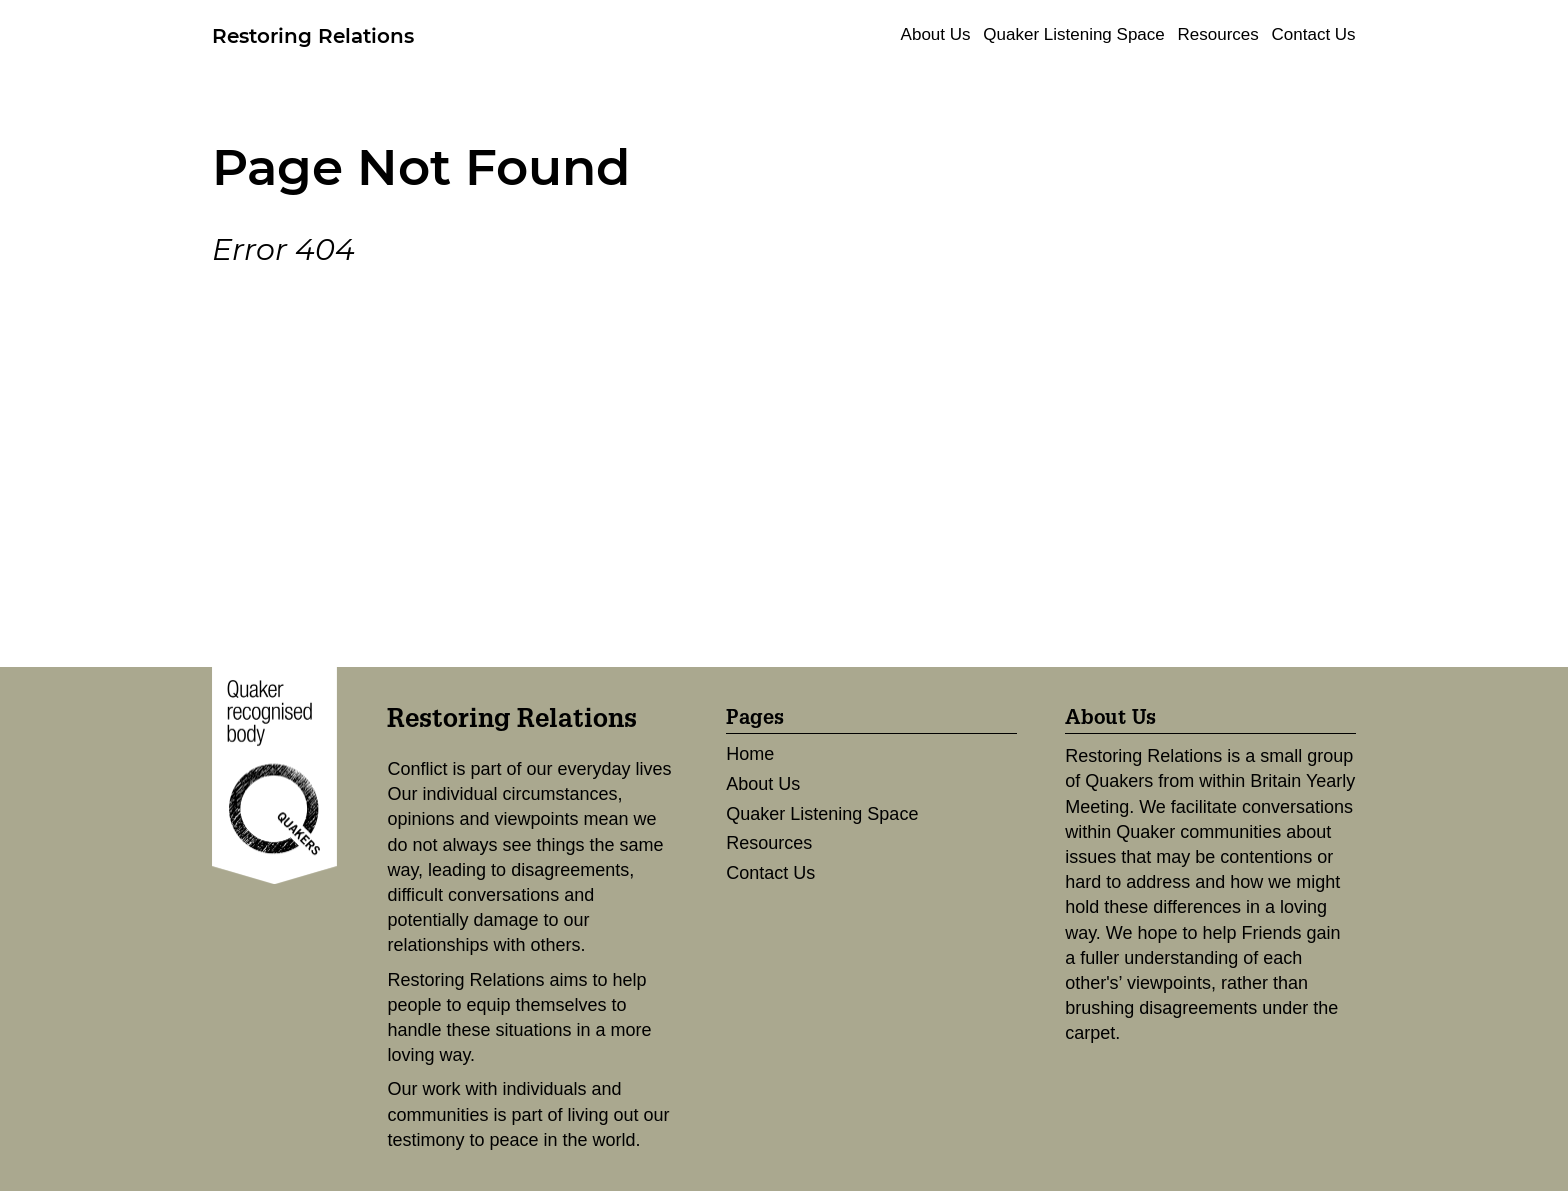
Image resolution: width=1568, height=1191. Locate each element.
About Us (936, 34)
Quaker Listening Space (1073, 34)
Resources (1218, 34)
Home (750, 754)
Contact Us (1314, 34)
